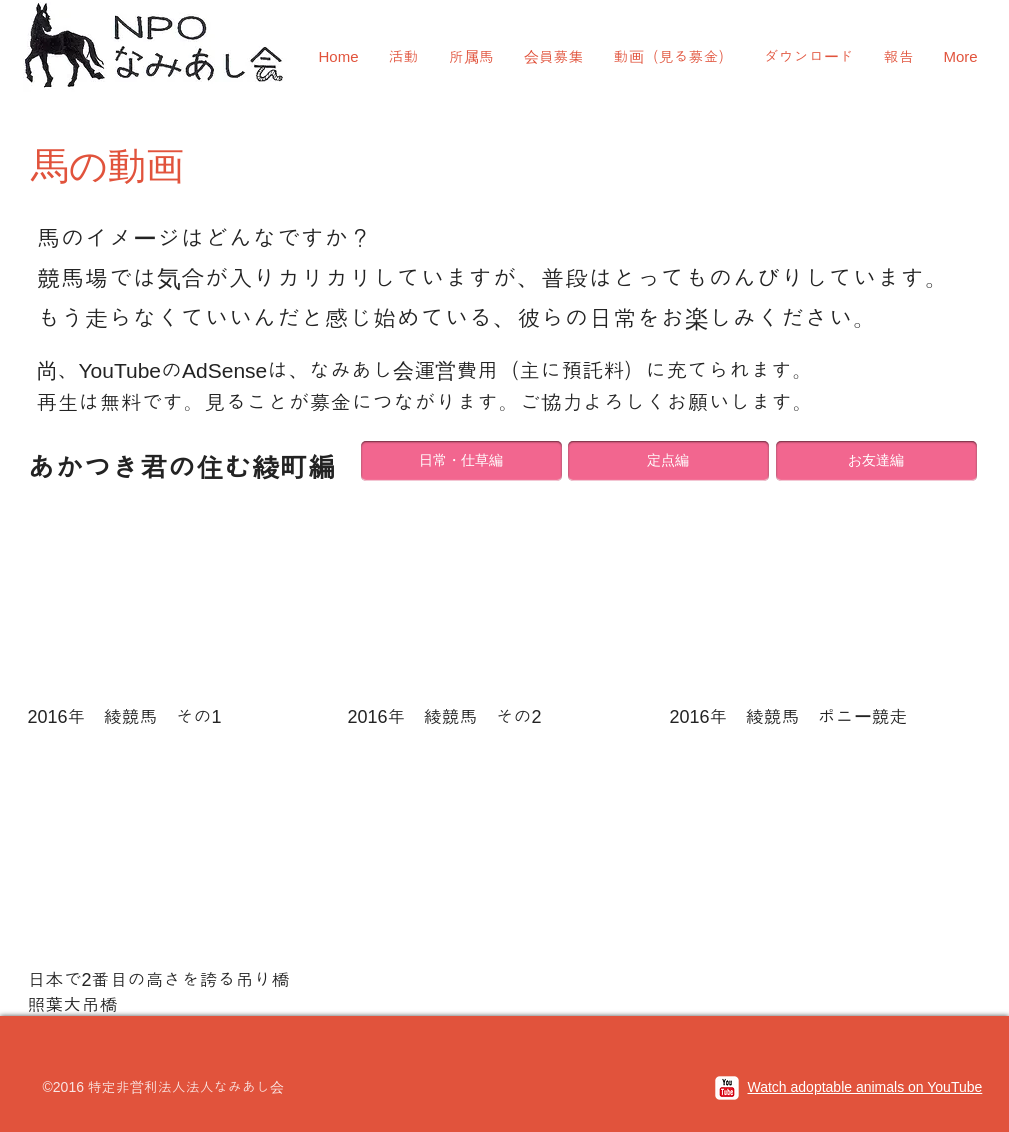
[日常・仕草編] (461, 461)
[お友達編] (876, 461)
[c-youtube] (727, 1088)
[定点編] (668, 461)
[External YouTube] (183, 596)
